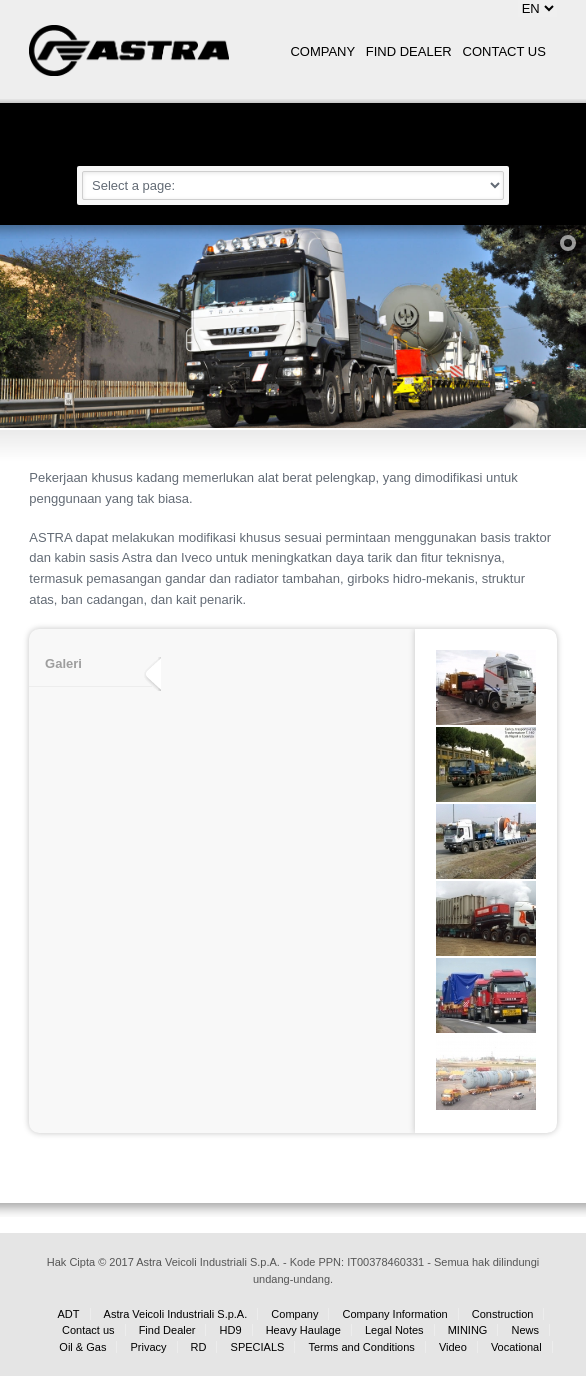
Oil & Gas (82, 1347)
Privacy (148, 1347)
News (525, 1330)
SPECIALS (258, 1347)
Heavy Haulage (303, 1330)
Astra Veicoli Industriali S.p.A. (176, 1314)
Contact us (88, 1330)
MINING (468, 1330)
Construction (503, 1314)
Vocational (516, 1347)
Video (453, 1347)
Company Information (394, 1314)
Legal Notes (394, 1330)
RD (199, 1347)
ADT (69, 1314)
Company (294, 1314)
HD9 (231, 1330)
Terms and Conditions (361, 1347)
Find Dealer (167, 1330)
